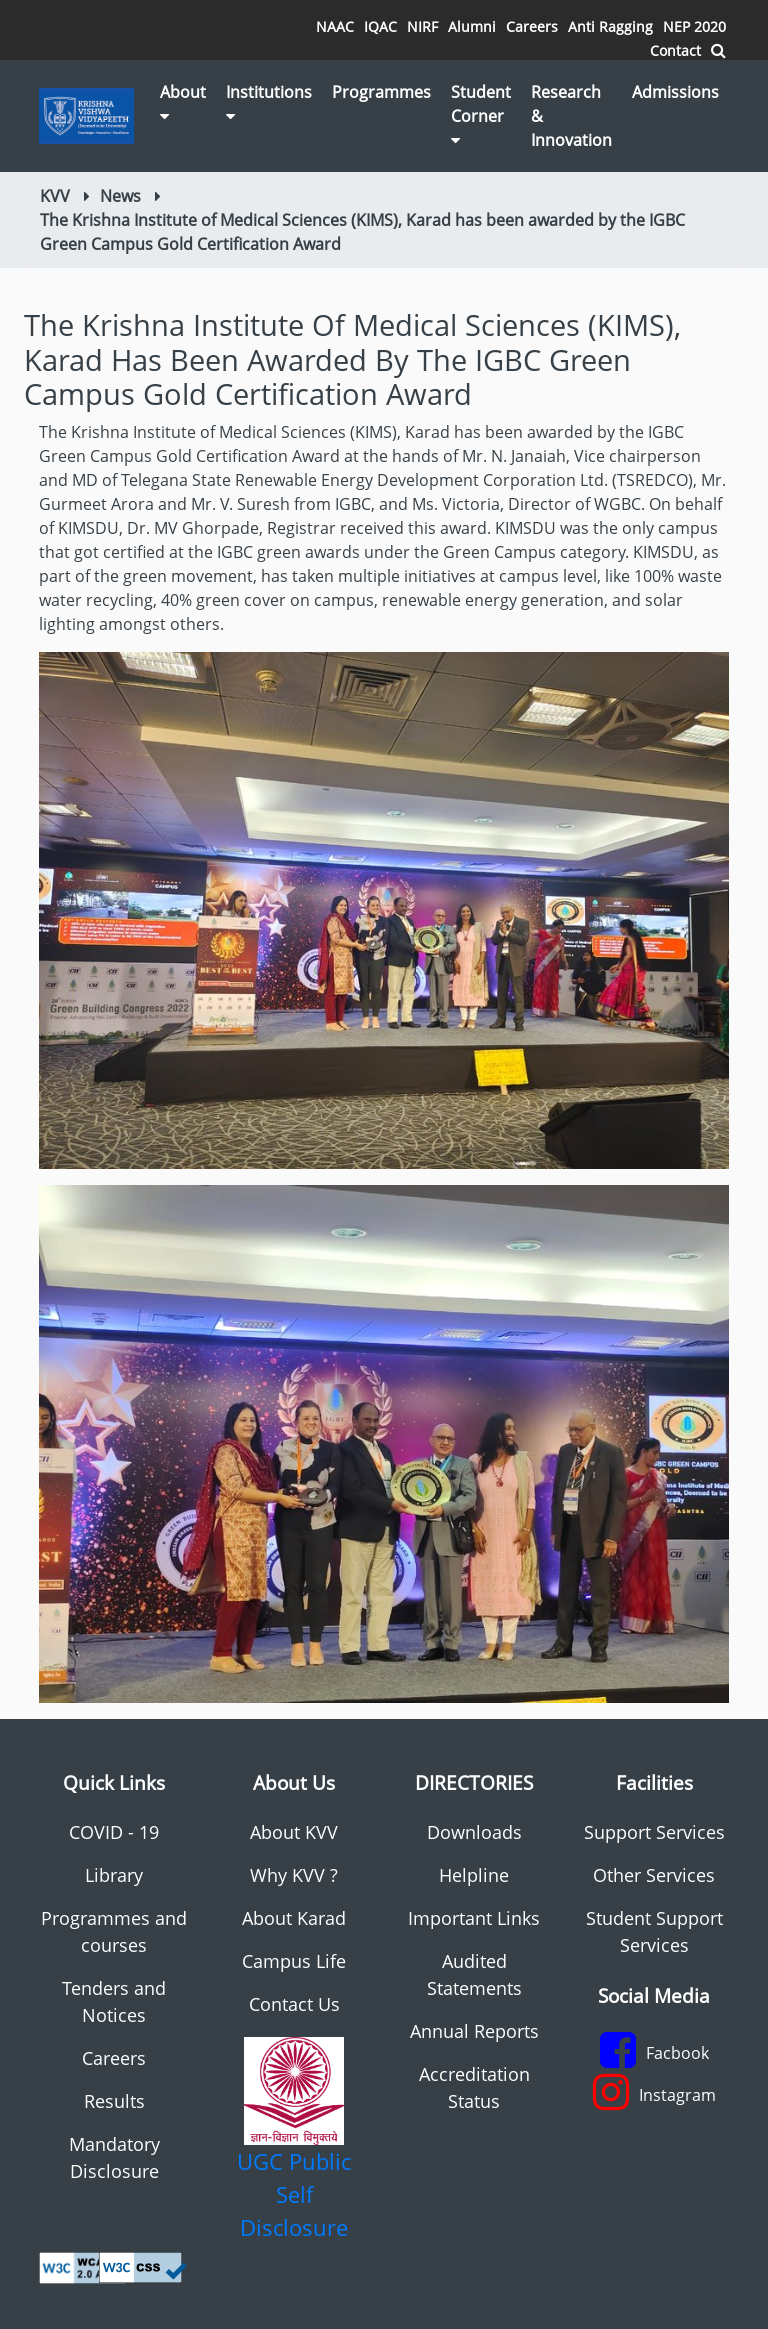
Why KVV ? (294, 1875)
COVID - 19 (114, 1832)
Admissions (675, 92)
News (120, 196)
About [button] (183, 102)
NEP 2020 (694, 26)
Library (114, 1875)
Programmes (381, 92)
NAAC (335, 26)
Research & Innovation (571, 116)
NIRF (422, 26)
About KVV (294, 1832)
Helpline (474, 1875)
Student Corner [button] (481, 114)
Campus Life (294, 1961)
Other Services (654, 1875)
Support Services (654, 1832)
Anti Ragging (610, 26)
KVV (55, 196)
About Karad (294, 1918)
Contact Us (294, 2004)
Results (114, 2101)
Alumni (472, 26)
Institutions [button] (269, 102)
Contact (675, 50)
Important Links (474, 1918)
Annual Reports (474, 2031)
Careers (532, 26)
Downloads (474, 1832)
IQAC (380, 26)
